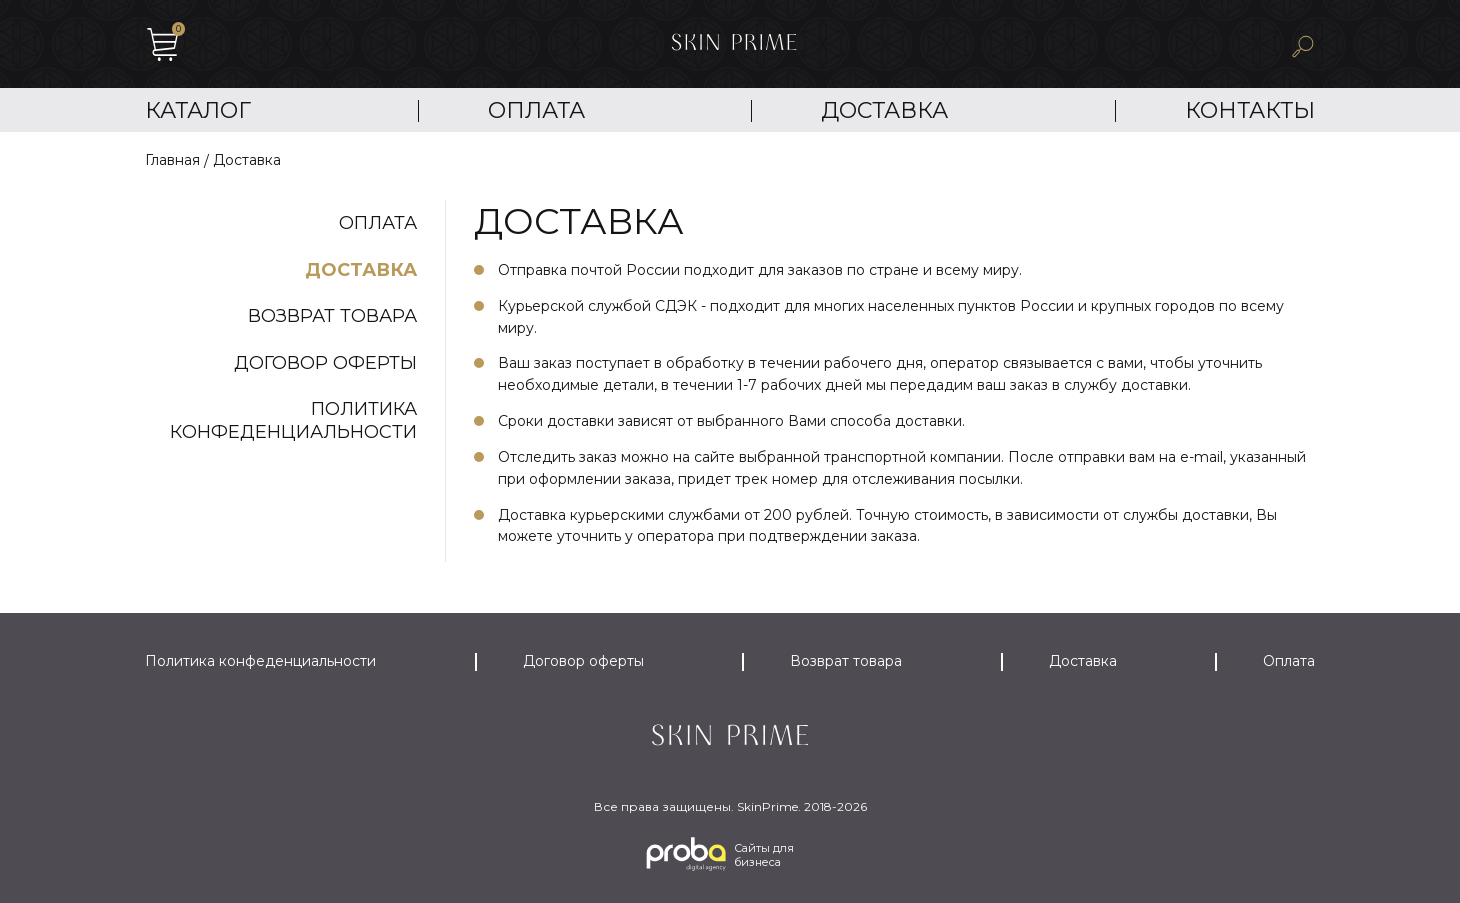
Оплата (536, 110)
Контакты (1250, 110)
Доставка (884, 110)
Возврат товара (332, 316)
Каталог (198, 110)
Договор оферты (325, 363)
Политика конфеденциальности (293, 420)
